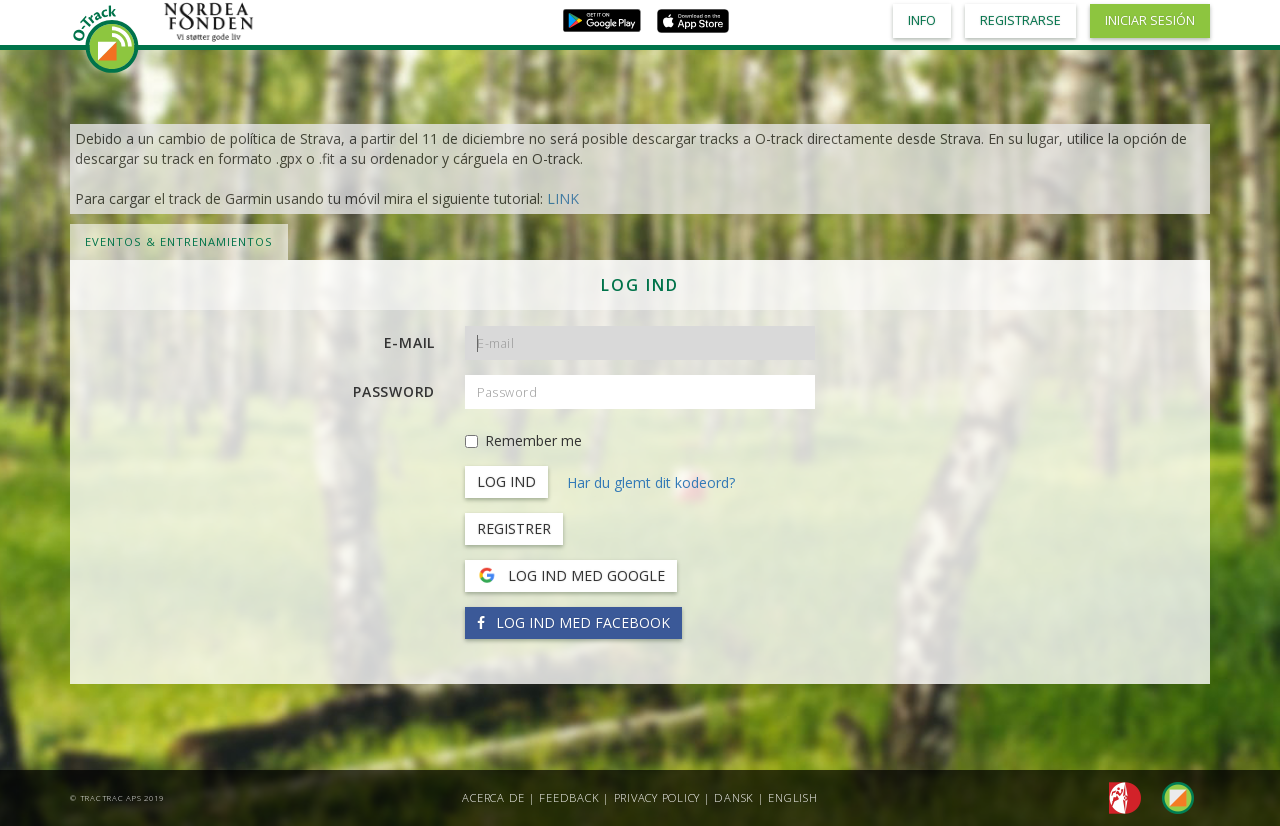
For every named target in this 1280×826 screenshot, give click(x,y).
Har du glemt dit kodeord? (651, 482)
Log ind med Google (571, 576)
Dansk (734, 797)
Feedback (569, 797)
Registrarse (1020, 20)
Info (922, 20)
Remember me (523, 440)
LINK (563, 198)
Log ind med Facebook (573, 622)
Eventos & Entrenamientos (179, 241)
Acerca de (493, 797)
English (792, 797)
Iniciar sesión (1150, 20)
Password (394, 391)
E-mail (410, 342)
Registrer (514, 528)
